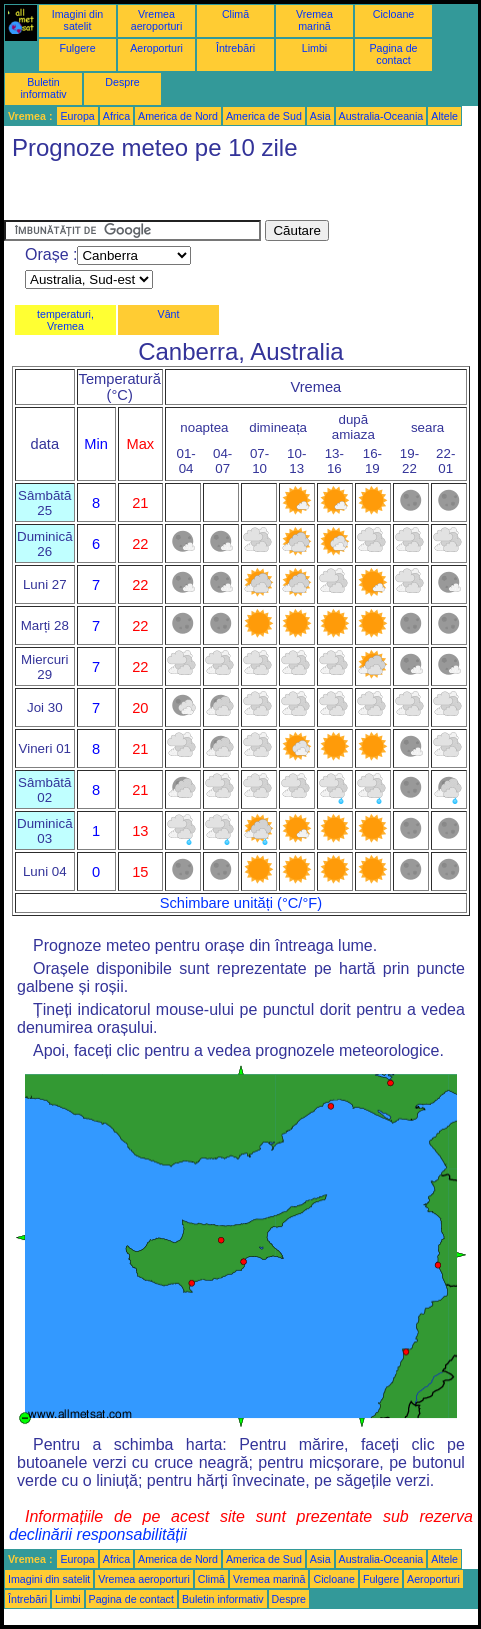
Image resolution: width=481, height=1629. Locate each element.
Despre (122, 82)
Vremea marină (314, 20)
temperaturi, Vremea (65, 320)
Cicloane (393, 14)
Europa (77, 116)
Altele (444, 116)
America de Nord (178, 116)
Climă (235, 14)
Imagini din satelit (78, 20)
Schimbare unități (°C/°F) (241, 903)
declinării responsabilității (98, 1534)
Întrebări (235, 48)
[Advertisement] (164, 195)
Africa (116, 116)
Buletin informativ (43, 88)
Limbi (314, 48)
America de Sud (264, 116)
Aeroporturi (156, 48)
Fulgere (77, 48)
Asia (320, 116)
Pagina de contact (394, 54)
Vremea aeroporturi (157, 20)
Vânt (169, 314)
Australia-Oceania (381, 116)
